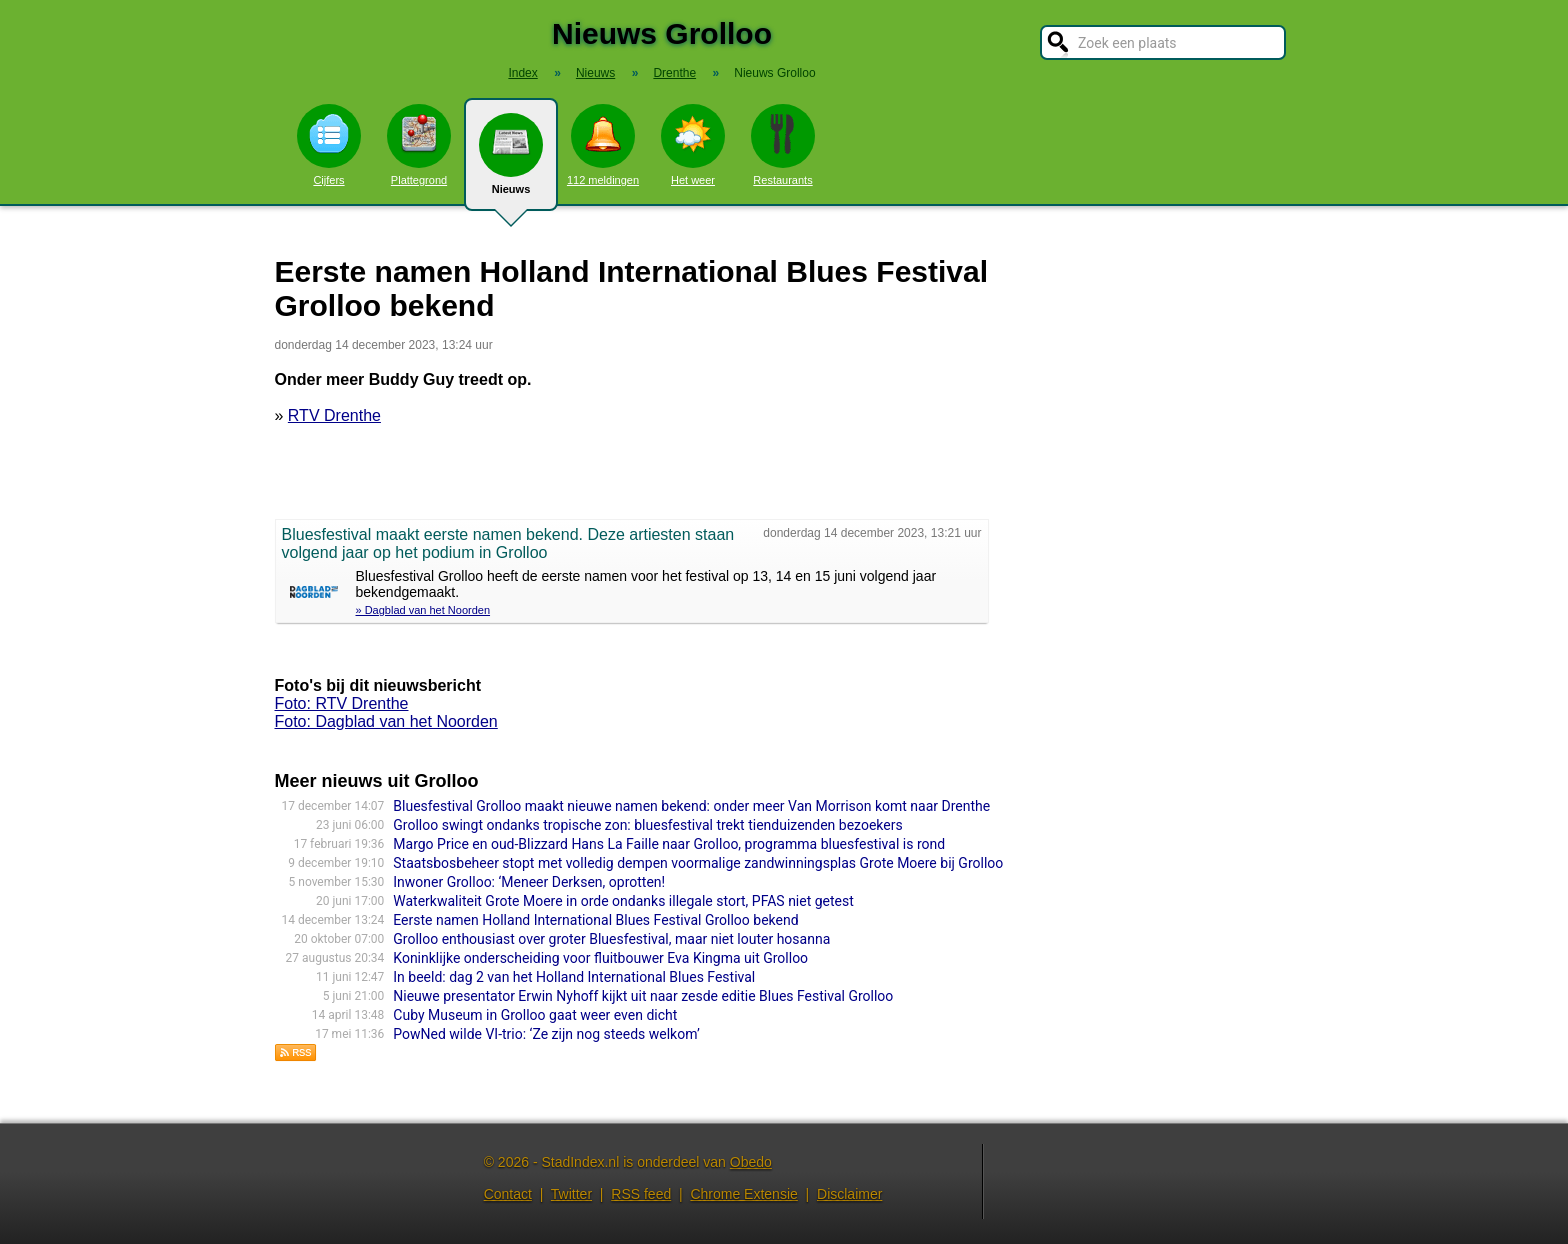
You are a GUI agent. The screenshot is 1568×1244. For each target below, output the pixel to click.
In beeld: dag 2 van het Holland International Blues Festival (574, 977)
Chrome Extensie (743, 1194)
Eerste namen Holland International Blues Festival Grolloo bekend (595, 920)
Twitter (571, 1194)
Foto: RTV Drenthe (342, 703)
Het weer (693, 145)
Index (522, 73)
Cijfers (329, 145)
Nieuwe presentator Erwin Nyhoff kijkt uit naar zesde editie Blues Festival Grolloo (643, 996)
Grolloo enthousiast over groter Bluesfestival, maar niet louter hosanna (611, 939)
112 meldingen (603, 145)
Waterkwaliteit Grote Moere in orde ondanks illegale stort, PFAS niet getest (623, 901)
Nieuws (511, 162)
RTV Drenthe (334, 415)
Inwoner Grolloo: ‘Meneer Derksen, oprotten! (529, 882)
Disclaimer (849, 1194)
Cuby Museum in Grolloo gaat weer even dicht (535, 1015)
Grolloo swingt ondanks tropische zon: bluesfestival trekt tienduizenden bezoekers (647, 825)
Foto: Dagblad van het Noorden (386, 721)
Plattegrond (419, 145)
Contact (508, 1194)
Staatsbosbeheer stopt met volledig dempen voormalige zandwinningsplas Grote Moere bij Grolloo (698, 863)
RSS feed (641, 1194)
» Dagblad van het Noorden (423, 610)
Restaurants (783, 145)
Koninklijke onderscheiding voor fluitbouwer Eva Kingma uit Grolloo (600, 958)
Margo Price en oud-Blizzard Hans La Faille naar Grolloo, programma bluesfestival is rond (669, 844)
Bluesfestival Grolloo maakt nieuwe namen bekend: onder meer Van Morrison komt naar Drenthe (691, 806)
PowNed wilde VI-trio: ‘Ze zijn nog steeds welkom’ (546, 1034)
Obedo (751, 1162)
